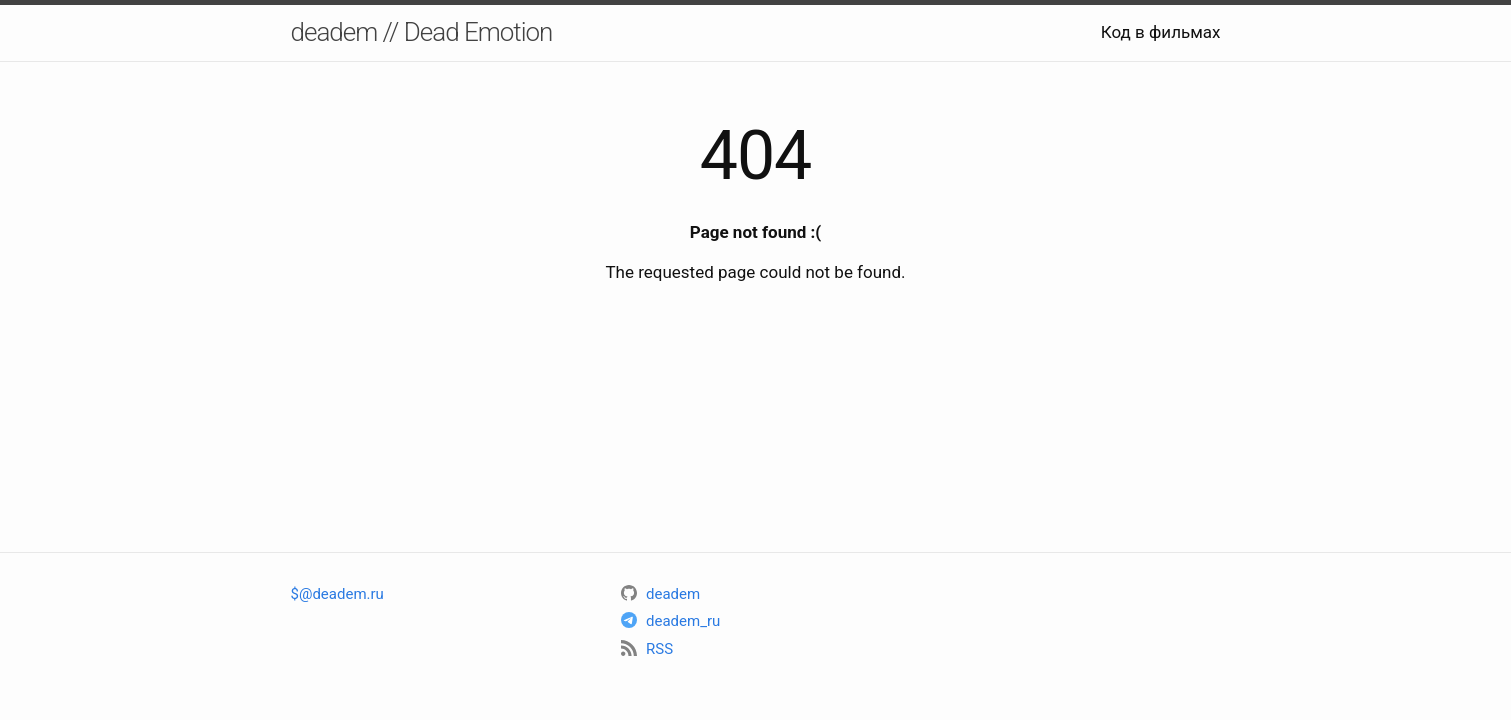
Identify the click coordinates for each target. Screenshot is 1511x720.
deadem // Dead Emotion (422, 32)
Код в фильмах (1161, 32)
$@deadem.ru (337, 594)
